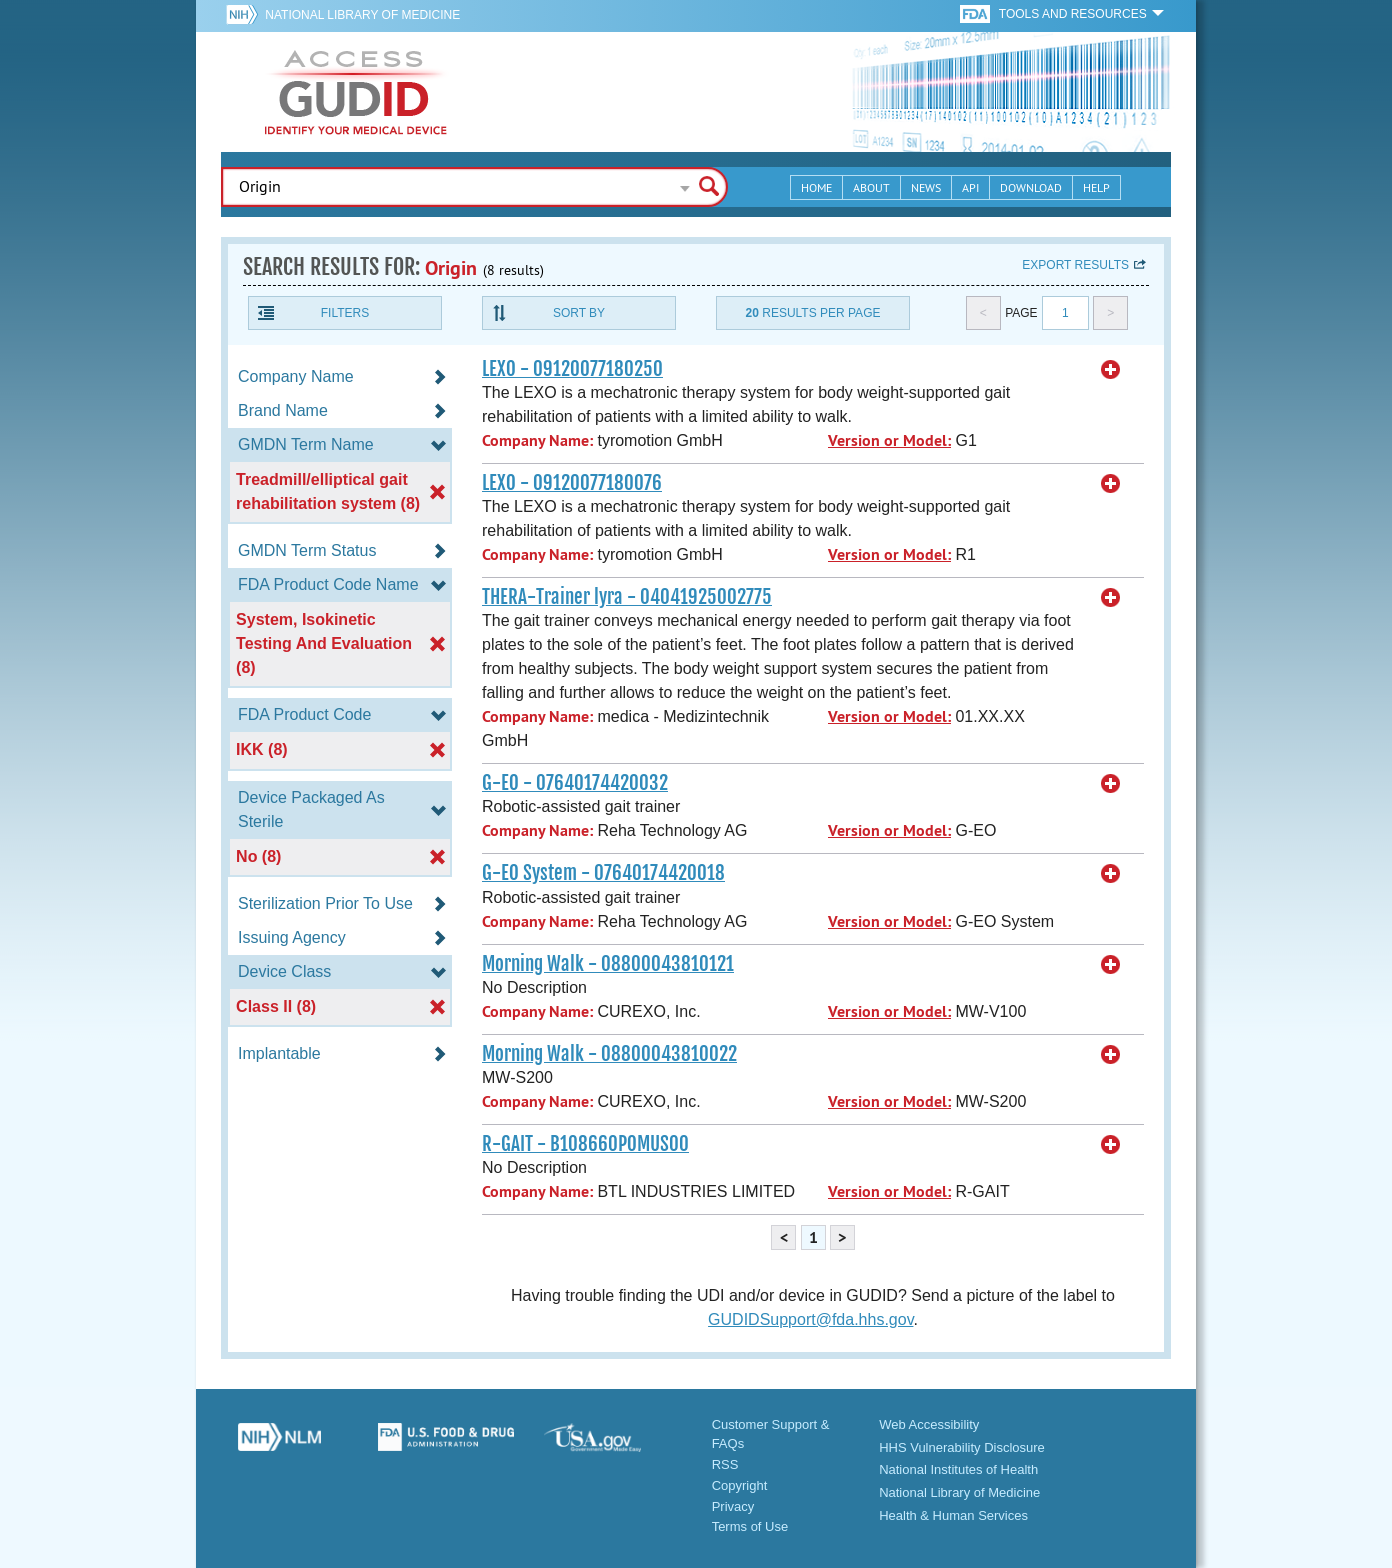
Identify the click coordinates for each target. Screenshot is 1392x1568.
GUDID (356, 92)
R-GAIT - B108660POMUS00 (585, 1144)
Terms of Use (750, 1526)
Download (1031, 187)
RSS (725, 1464)
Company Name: (537, 440)
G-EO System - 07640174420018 (603, 873)
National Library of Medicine (362, 15)
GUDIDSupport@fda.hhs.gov (810, 1319)
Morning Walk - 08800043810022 (609, 1054)
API (970, 187)
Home (816, 187)
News (926, 187)
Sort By (579, 313)
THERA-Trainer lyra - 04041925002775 (627, 597)
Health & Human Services (953, 1515)
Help (1096, 187)
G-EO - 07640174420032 (575, 783)
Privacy (733, 1506)
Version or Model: (889, 440)
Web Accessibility (929, 1424)
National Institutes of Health (958, 1469)
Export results (1075, 265)
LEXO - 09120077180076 (572, 483)
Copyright (740, 1485)
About (871, 187)
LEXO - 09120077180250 (572, 369)
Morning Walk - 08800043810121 (608, 964)
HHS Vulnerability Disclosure (962, 1447)
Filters (345, 313)
